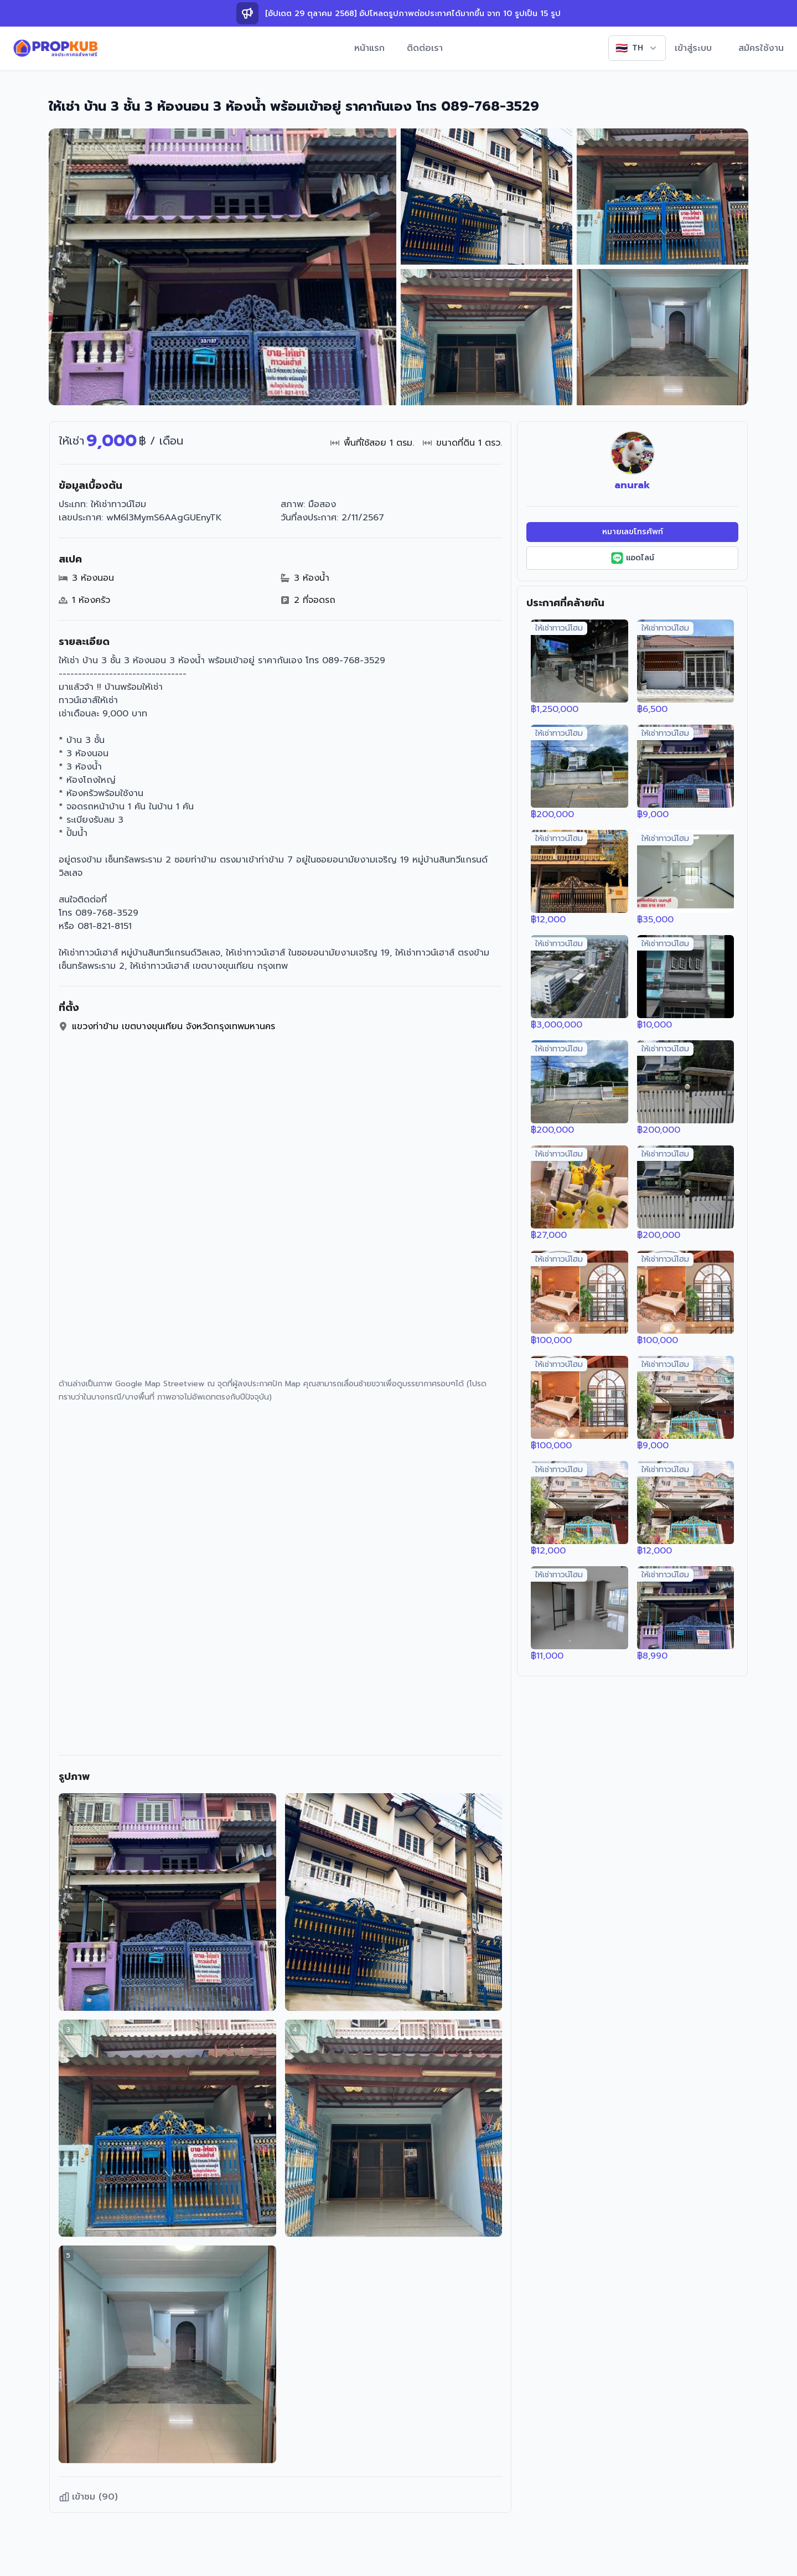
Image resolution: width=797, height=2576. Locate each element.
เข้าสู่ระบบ (693, 48)
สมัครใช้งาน (761, 48)
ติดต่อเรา (425, 48)
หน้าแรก (369, 48)
